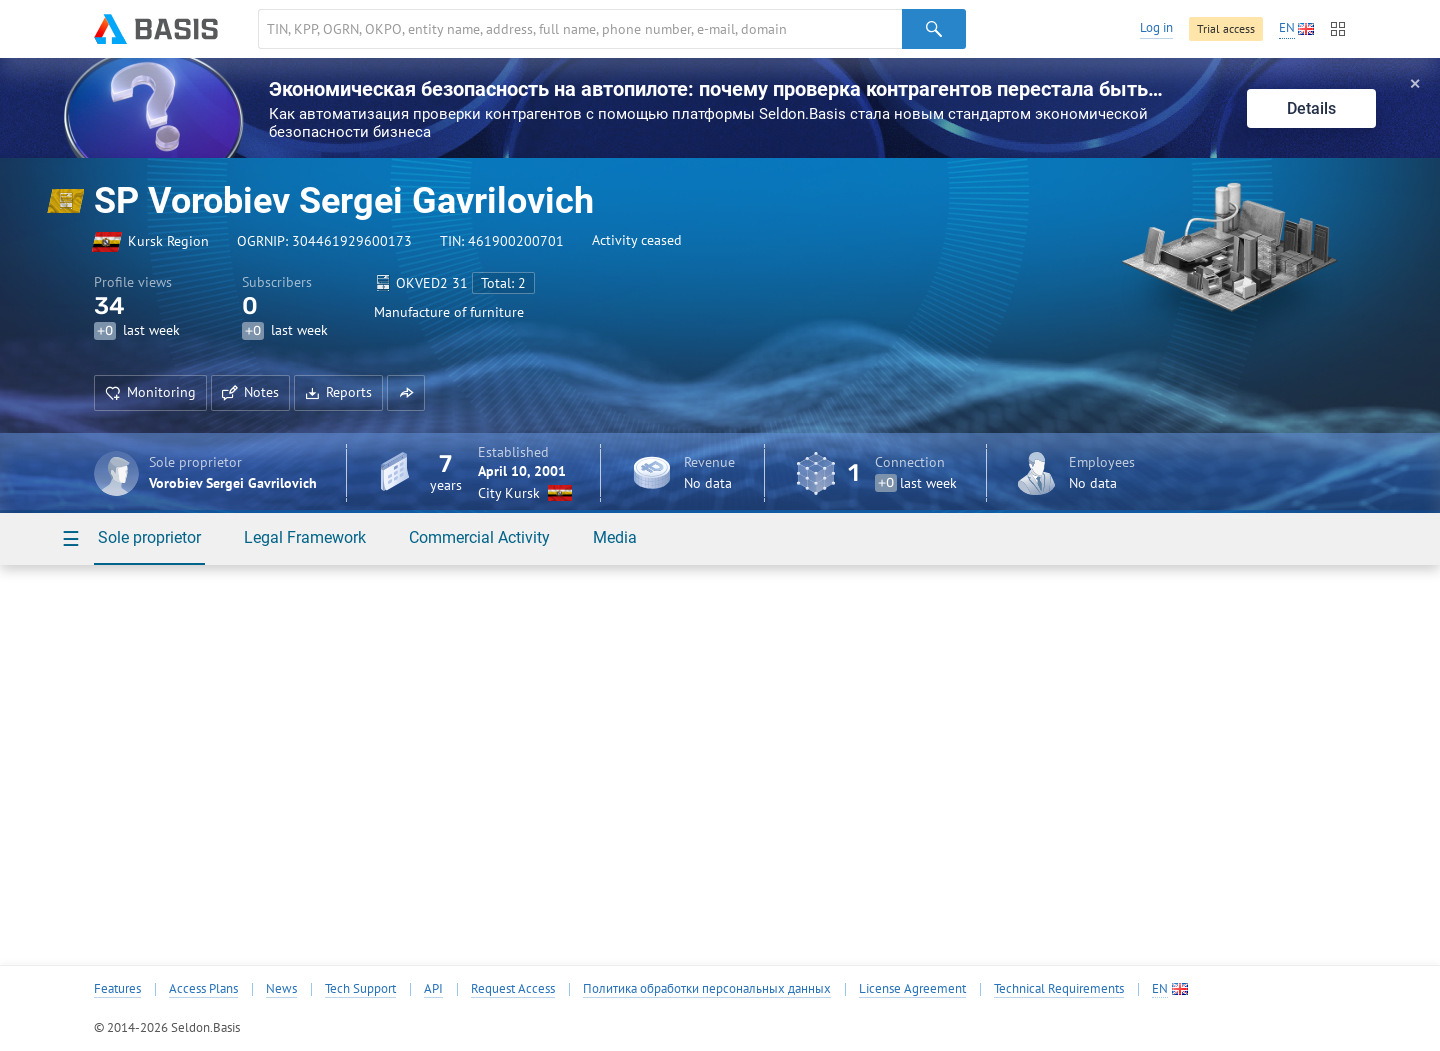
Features (117, 989)
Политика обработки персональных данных (707, 989)
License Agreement (912, 989)
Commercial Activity (479, 537)
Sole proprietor (149, 537)
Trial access (1226, 28)
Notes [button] (250, 392)
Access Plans (203, 989)
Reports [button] (338, 392)
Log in (1156, 27)
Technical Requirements (1059, 989)
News (281, 989)
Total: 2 (503, 283)
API (433, 989)
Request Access (513, 989)
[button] (406, 393)
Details (1311, 108)
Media (615, 537)
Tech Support (360, 989)
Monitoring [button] (150, 392)
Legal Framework (305, 537)
